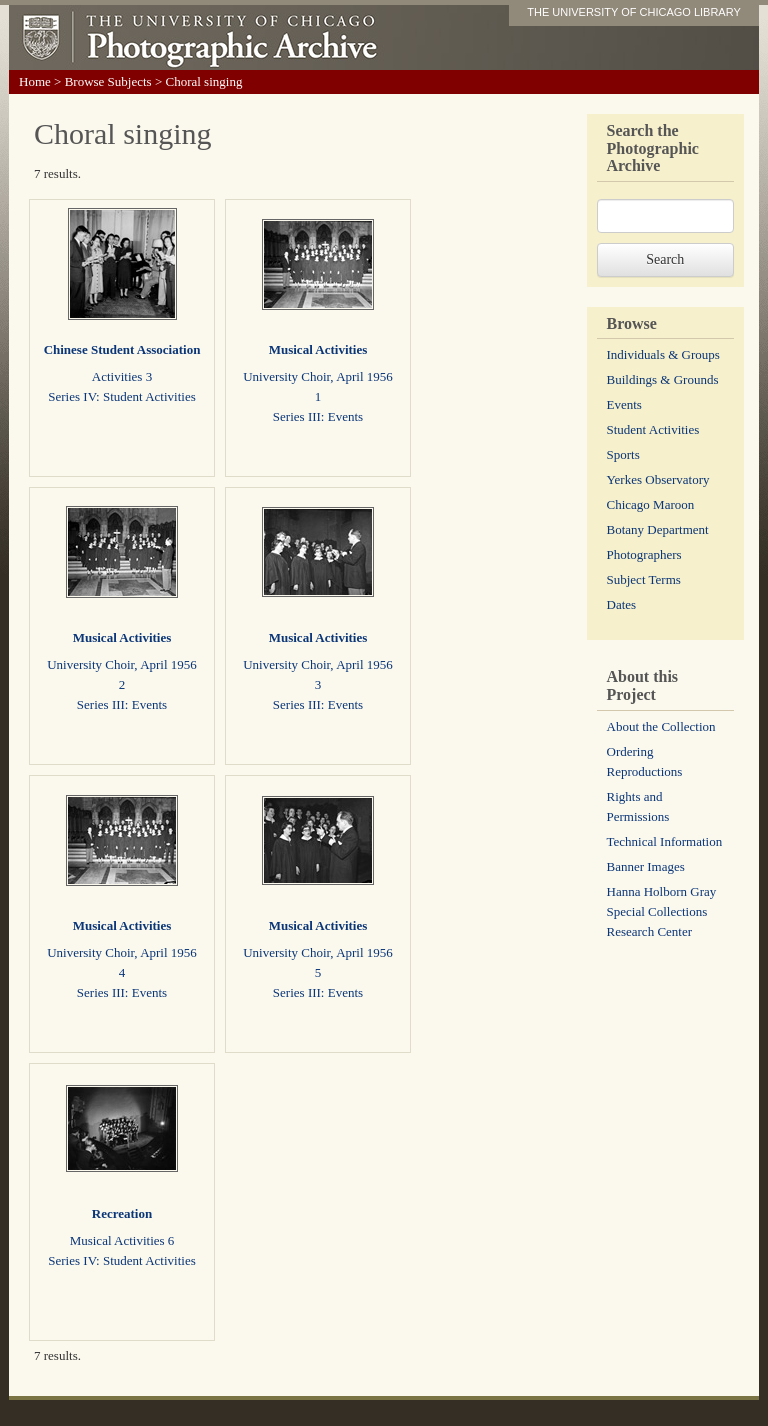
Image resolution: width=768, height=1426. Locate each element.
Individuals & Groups (663, 354)
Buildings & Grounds (663, 379)
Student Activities (653, 429)
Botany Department (658, 529)
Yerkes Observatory (658, 479)
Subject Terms (644, 579)
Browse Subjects (108, 81)
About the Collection (661, 726)
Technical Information (665, 841)
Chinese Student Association (122, 349)
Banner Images (646, 866)
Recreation (122, 1213)
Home (35, 81)
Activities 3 (122, 376)
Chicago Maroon (651, 504)
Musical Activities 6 (122, 1240)
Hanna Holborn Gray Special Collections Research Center (662, 911)
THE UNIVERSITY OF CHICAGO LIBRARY (634, 12)
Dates (622, 604)
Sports (623, 454)
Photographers (644, 554)
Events (624, 404)
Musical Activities (318, 349)
